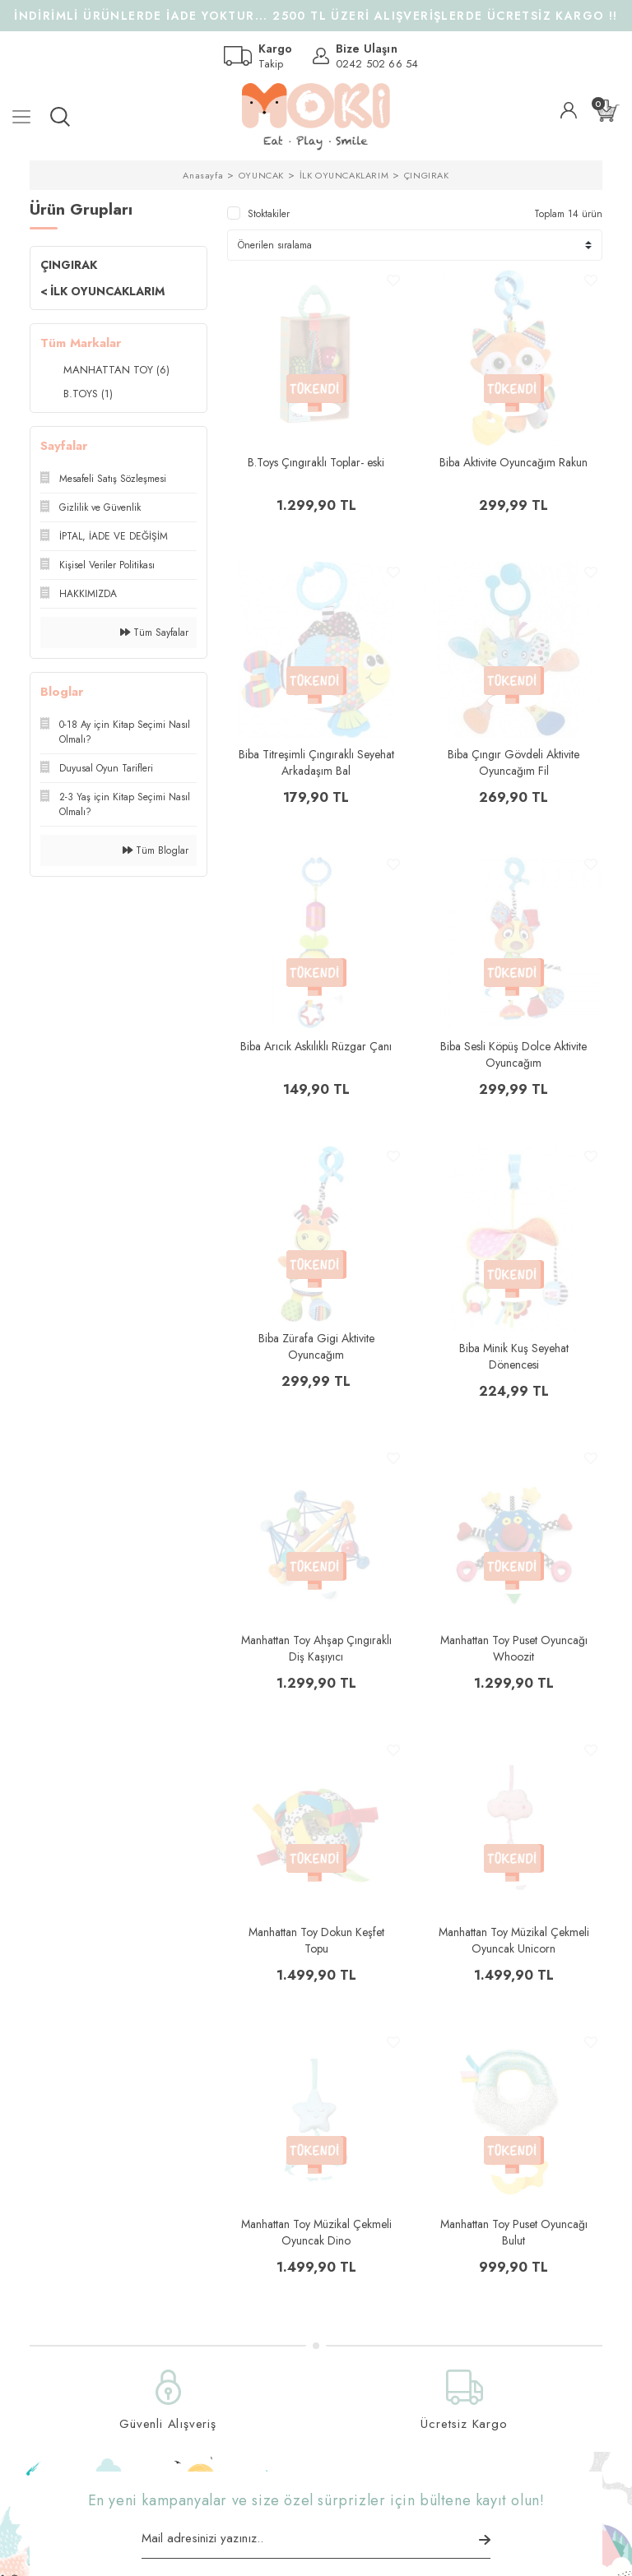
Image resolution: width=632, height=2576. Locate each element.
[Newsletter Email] (316, 2544)
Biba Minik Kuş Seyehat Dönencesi (514, 1356)
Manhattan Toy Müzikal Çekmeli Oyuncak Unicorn (514, 1940)
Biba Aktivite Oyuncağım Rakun (513, 462)
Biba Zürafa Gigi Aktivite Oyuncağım (316, 1346)
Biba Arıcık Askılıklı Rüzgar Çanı (316, 1046)
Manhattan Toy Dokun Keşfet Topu (316, 1940)
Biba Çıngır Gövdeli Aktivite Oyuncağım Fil (513, 762)
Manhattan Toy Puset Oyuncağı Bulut (514, 2232)
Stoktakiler (269, 213)
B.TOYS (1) (88, 393)
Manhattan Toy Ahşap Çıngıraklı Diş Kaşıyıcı (316, 1648)
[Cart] (608, 111)
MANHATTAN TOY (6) (116, 370)
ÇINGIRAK (426, 175)
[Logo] (316, 117)
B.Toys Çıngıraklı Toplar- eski (316, 462)
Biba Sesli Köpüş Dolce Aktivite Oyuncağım (513, 1054)
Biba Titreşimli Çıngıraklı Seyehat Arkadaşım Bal (316, 762)
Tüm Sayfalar (154, 632)
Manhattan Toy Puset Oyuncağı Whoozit (514, 1648)
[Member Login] (568, 110)
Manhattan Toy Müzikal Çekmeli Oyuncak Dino (316, 2232)
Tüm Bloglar (155, 850)
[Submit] (484, 2540)
